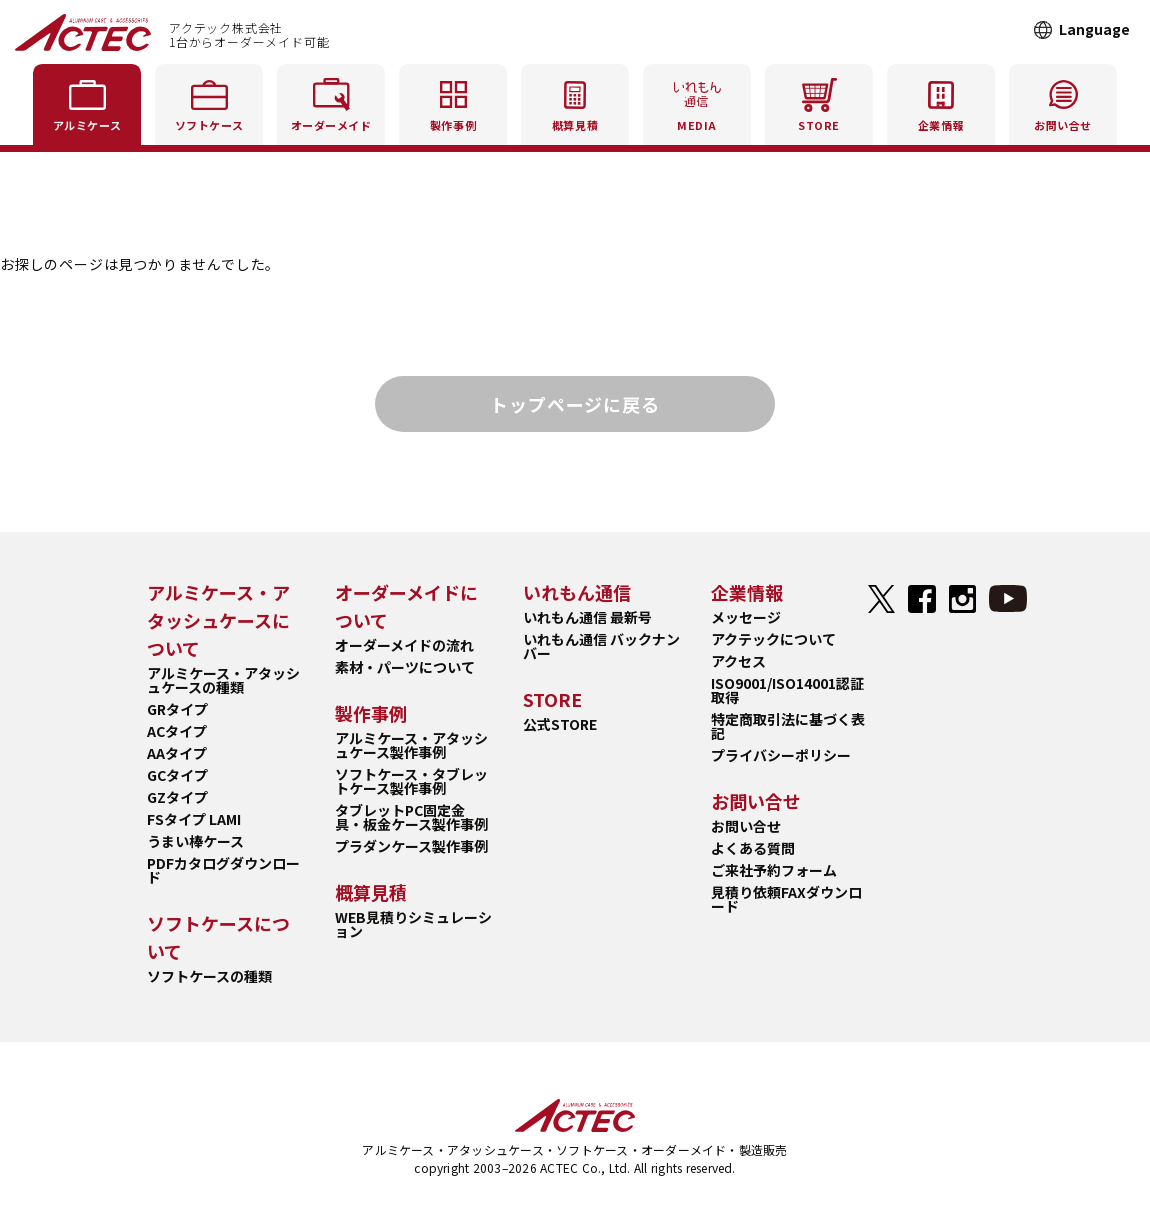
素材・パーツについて (405, 667)
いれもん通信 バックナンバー (601, 646)
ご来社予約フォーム (774, 870)
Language (1094, 29)
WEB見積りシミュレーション (413, 924)
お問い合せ (746, 826)
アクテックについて (773, 639)
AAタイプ (177, 753)
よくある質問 (753, 848)
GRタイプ (177, 709)
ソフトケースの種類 (209, 976)
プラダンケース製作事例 (411, 846)
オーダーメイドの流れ (404, 645)
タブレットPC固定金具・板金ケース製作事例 (411, 817)
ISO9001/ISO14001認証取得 (787, 690)
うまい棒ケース (195, 841)
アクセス (738, 661)
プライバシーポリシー (781, 755)
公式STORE (560, 724)
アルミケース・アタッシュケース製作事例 (411, 745)
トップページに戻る (574, 404)
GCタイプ (177, 775)
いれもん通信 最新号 (587, 617)
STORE (819, 101)
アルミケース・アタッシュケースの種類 (223, 680)
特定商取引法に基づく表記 (788, 726)
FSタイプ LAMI (194, 819)
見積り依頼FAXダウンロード (786, 899)
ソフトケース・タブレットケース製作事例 (411, 781)
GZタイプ (177, 797)
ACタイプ (177, 731)
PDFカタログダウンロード (223, 870)
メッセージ (746, 617)
